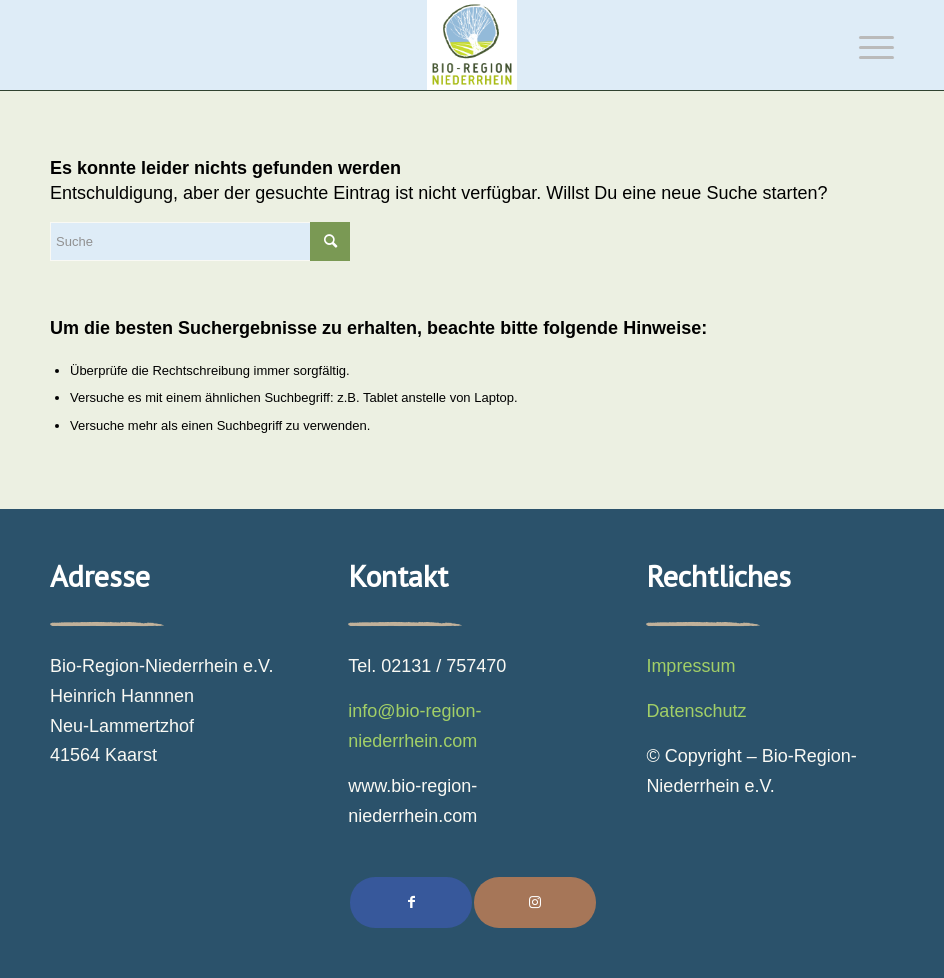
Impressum (690, 666)
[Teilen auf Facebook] (411, 902)
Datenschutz (696, 711)
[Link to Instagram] (535, 902)
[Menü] (866, 45)
